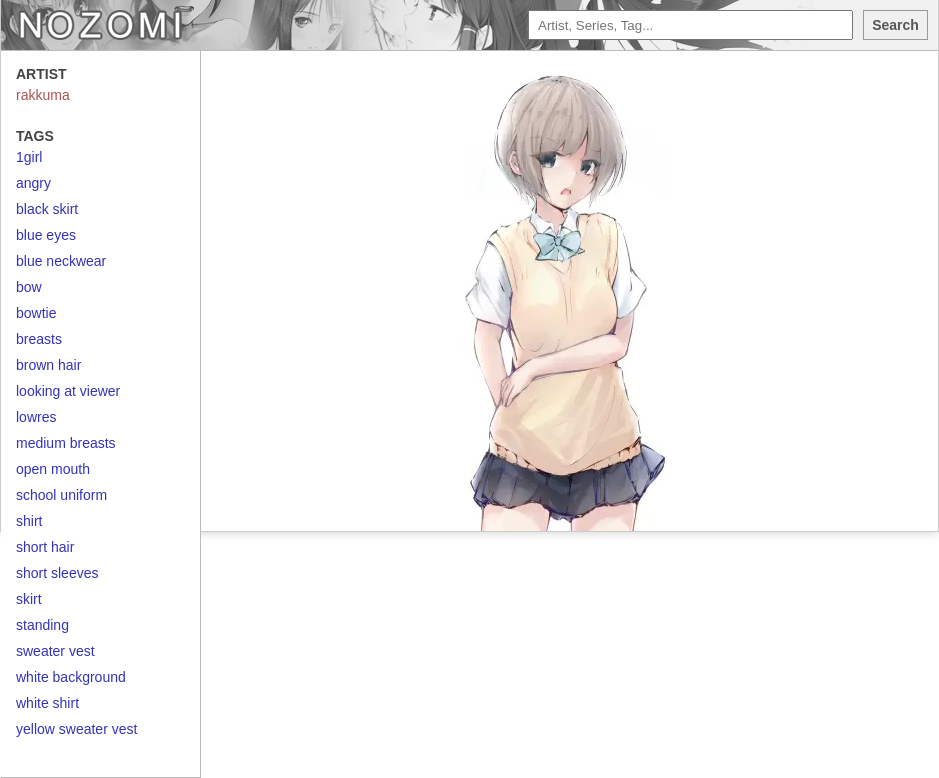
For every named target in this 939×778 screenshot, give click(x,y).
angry (33, 183)
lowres (36, 417)
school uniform (61, 495)
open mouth (53, 469)
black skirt (47, 209)
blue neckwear (61, 261)
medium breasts (66, 443)
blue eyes (46, 235)
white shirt (47, 703)
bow (29, 287)
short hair (45, 547)
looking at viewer (68, 391)
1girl (29, 157)
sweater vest (55, 651)
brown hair (48, 365)
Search (895, 25)
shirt (29, 521)
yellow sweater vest (76, 729)
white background (71, 677)
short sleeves (57, 573)
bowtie (36, 313)
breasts (39, 339)
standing (42, 625)
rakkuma (43, 95)
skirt (29, 599)
